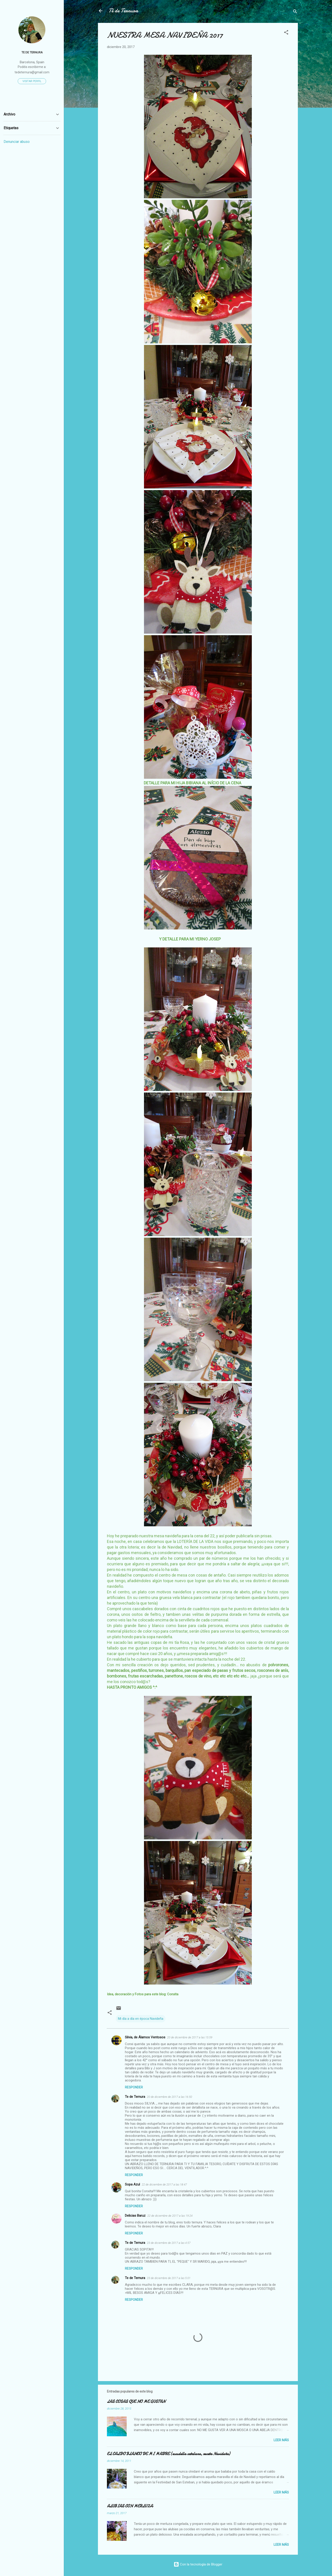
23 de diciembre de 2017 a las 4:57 (168, 2242)
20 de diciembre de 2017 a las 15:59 (189, 2037)
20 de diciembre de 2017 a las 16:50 (169, 2096)
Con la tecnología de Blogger (198, 2564)
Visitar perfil (31, 81)
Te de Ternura (135, 2097)
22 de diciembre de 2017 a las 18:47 (164, 2184)
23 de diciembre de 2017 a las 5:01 (168, 2278)
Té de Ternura (123, 10)
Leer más (281, 2440)
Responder (134, 2087)
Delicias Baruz (135, 2216)
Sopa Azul (132, 2184)
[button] (286, 33)
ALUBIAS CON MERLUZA (130, 2506)
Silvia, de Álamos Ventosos (145, 2037)
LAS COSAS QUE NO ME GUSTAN (136, 2401)
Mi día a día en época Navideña (140, 2019)
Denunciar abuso (17, 142)
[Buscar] (295, 12)
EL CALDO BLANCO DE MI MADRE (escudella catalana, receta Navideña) (168, 2454)
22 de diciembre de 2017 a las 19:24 (170, 2215)
